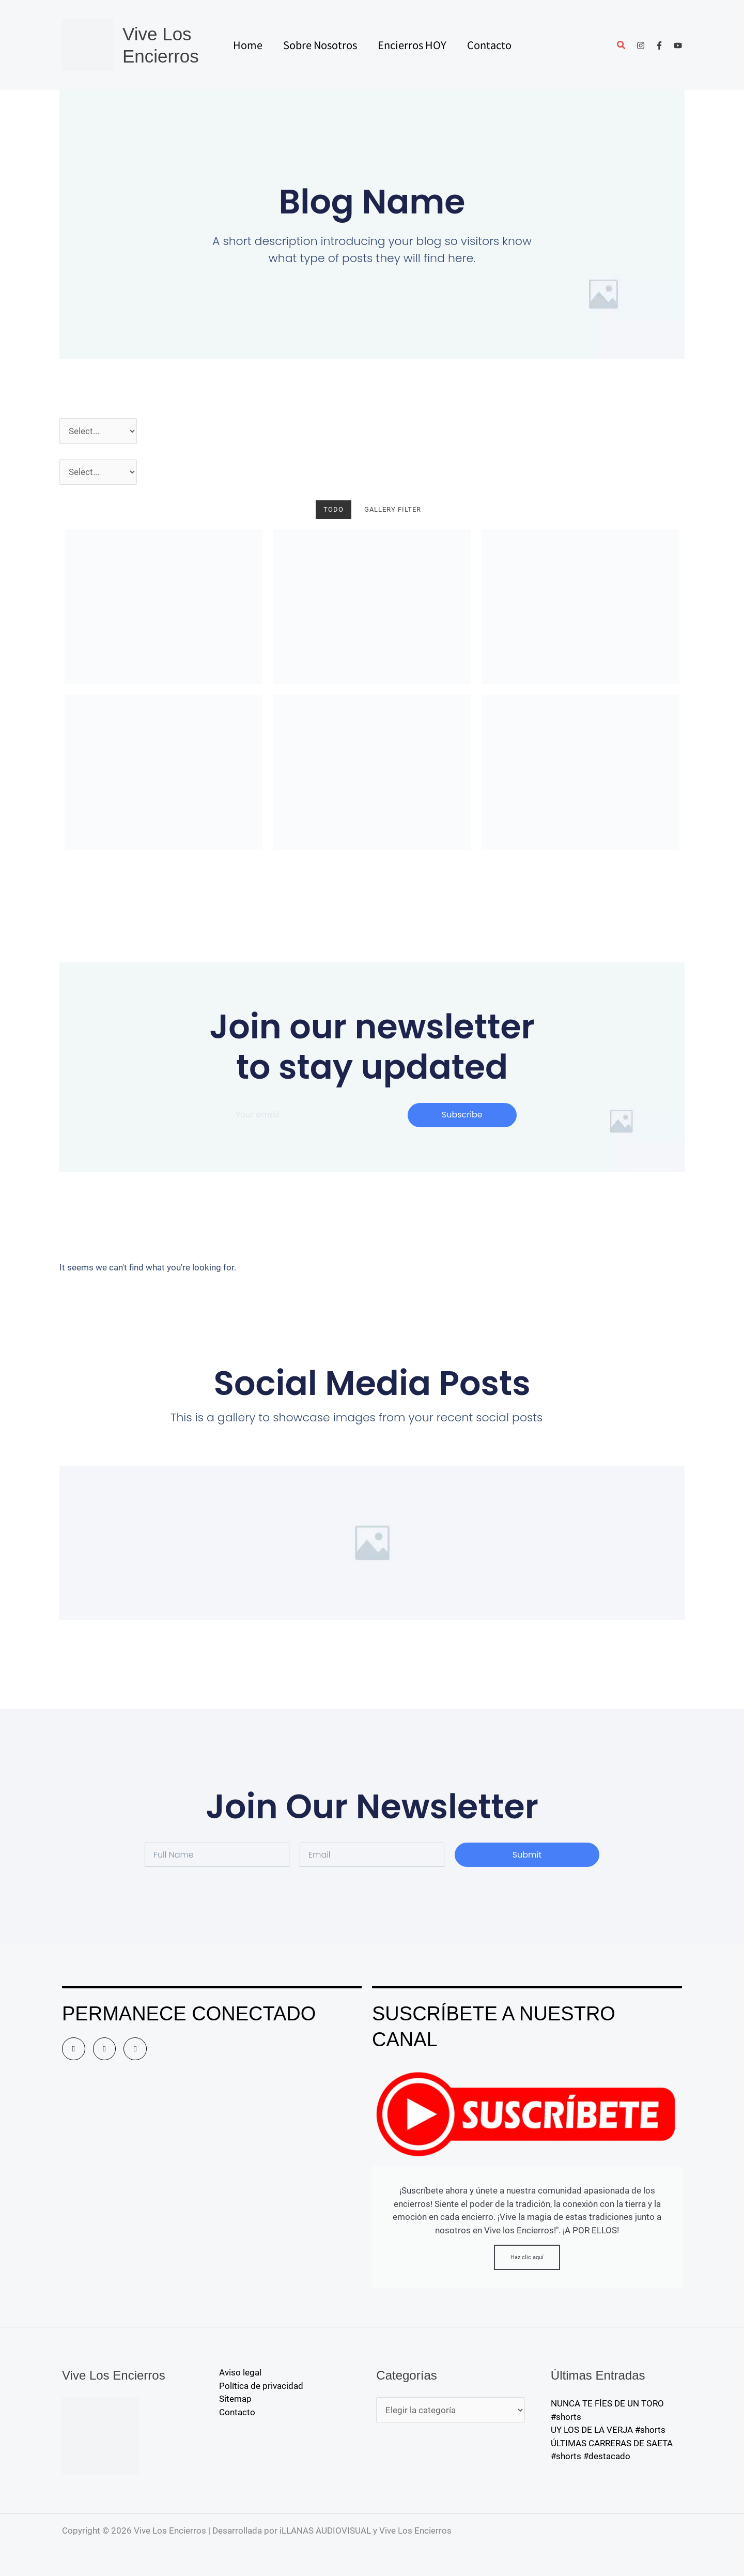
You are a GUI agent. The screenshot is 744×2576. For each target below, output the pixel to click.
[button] (621, 46)
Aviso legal (240, 2372)
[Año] (98, 431)
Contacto (237, 2412)
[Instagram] (641, 45)
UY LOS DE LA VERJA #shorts (608, 2430)
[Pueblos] (98, 472)
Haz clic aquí (527, 2257)
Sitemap (235, 2399)
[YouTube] (678, 45)
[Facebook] (659, 45)
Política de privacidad (261, 2386)
